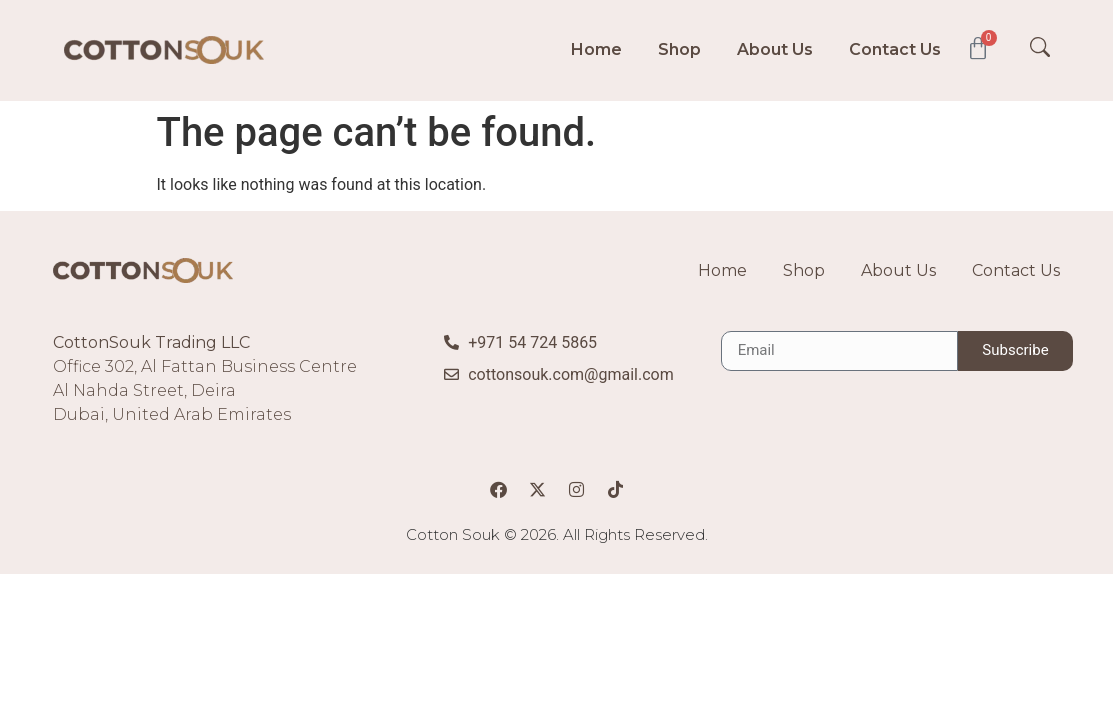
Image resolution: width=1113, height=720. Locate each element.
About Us (775, 49)
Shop (679, 49)
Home (596, 49)
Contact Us (895, 49)
